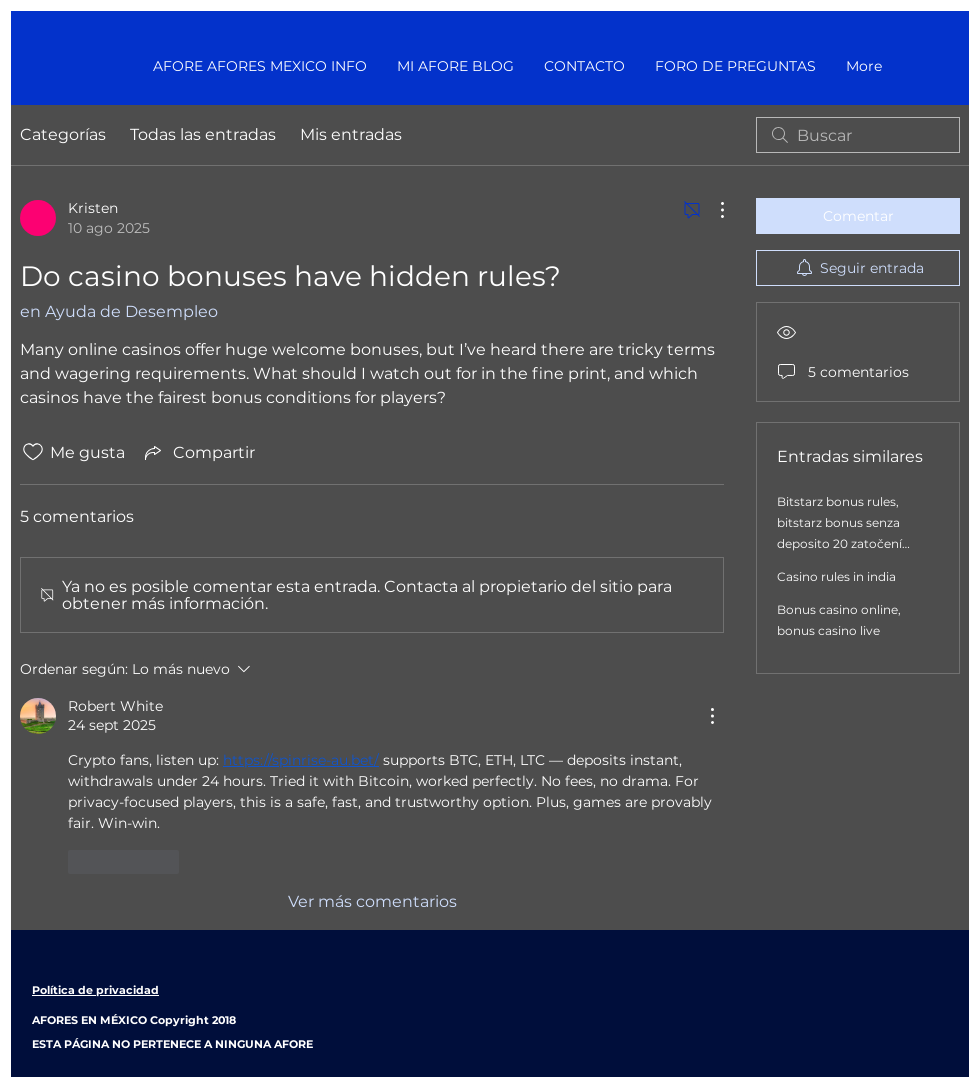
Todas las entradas (203, 134)
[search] (858, 135)
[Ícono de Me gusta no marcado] (33, 452)
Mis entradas (351, 134)
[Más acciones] (712, 210)
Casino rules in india (836, 576)
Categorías (63, 134)
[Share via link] (198, 452)
